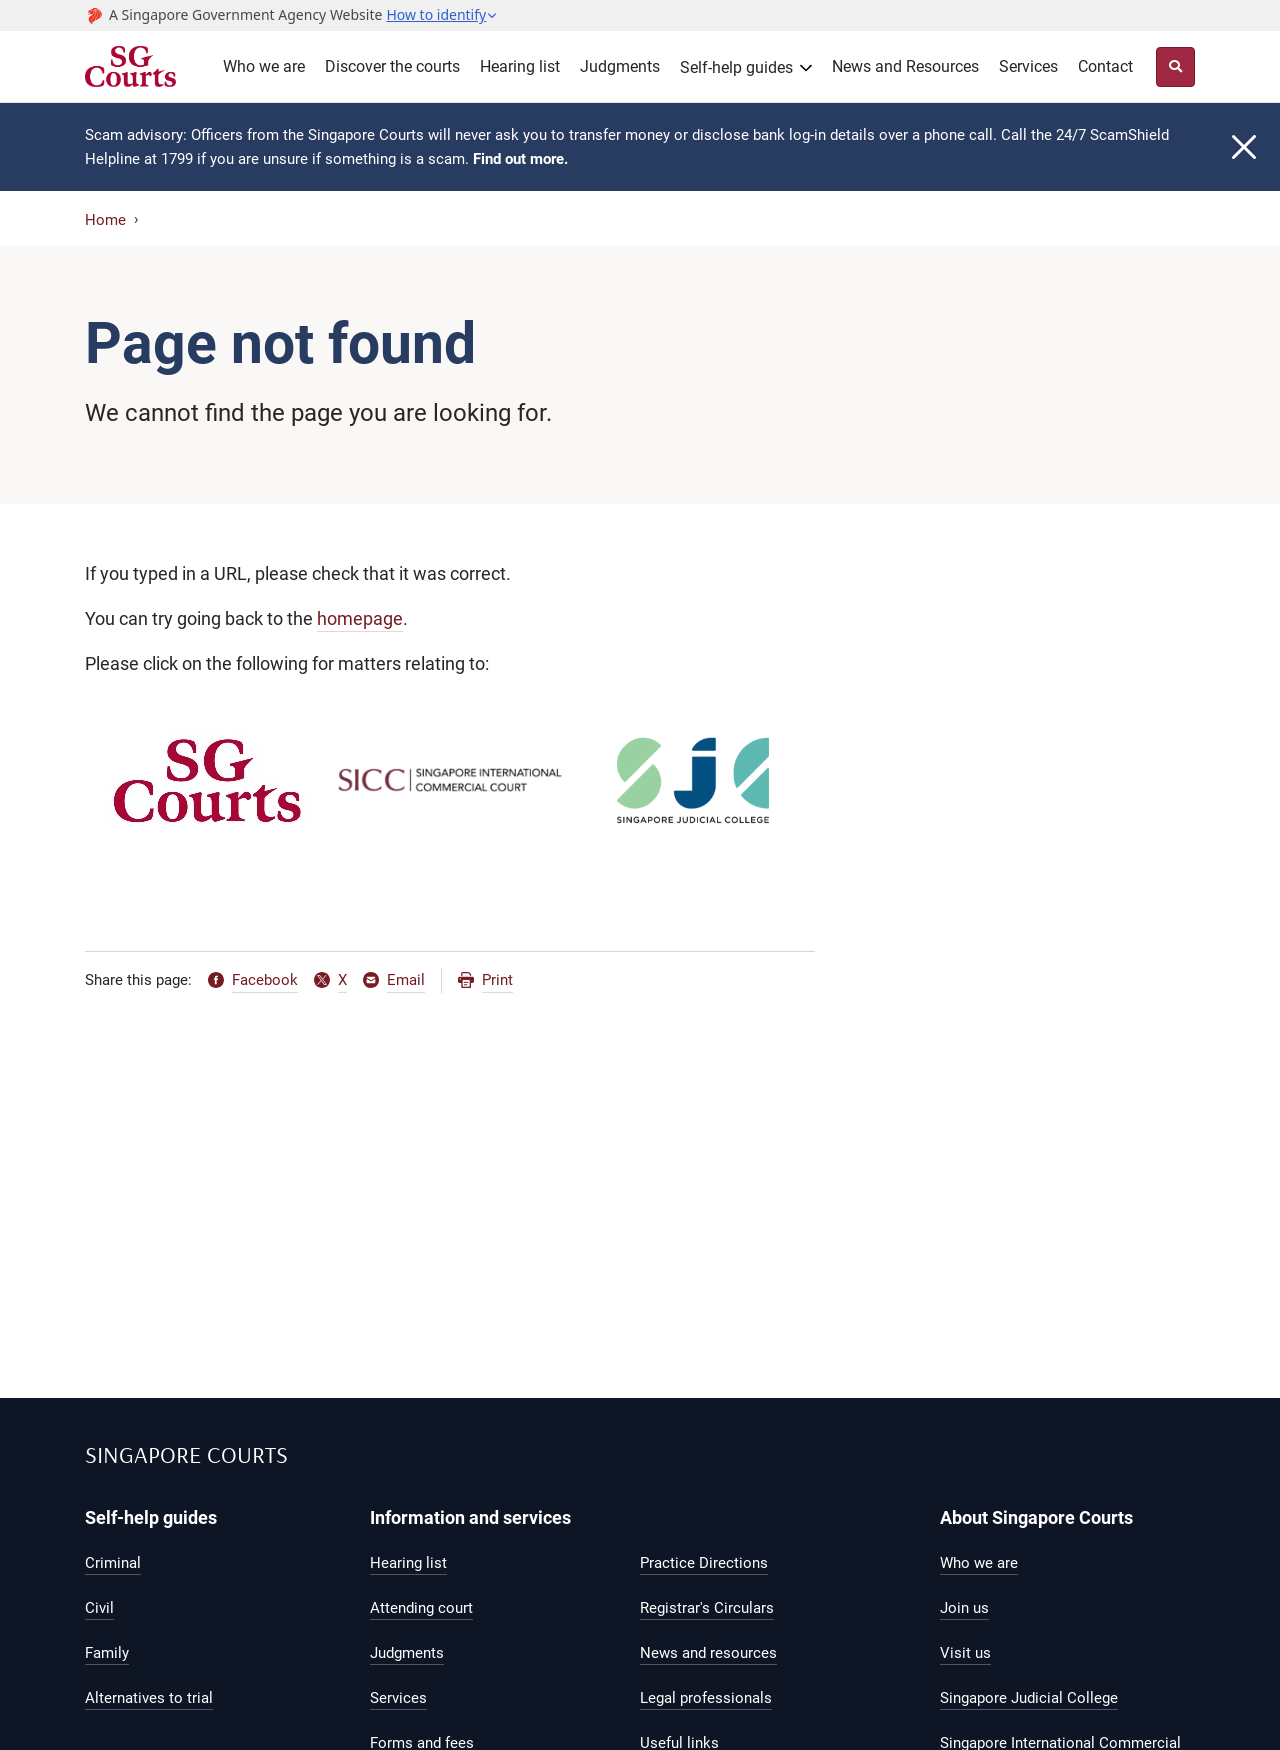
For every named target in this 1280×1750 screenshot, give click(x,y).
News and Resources (905, 66)
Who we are (264, 66)
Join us (964, 1608)
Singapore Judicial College (1029, 1698)
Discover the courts (392, 66)
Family (107, 1653)
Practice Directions (704, 1563)
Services (1028, 66)
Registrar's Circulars (707, 1608)
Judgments (620, 66)
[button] (442, 15)
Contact (1105, 66)
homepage (360, 618)
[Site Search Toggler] (1175, 67)
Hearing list (520, 66)
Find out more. (520, 159)
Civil (99, 1608)
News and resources (708, 1653)
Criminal (113, 1563)
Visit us (965, 1653)
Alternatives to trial (149, 1698)
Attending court (421, 1608)
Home (105, 220)
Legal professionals (706, 1698)
